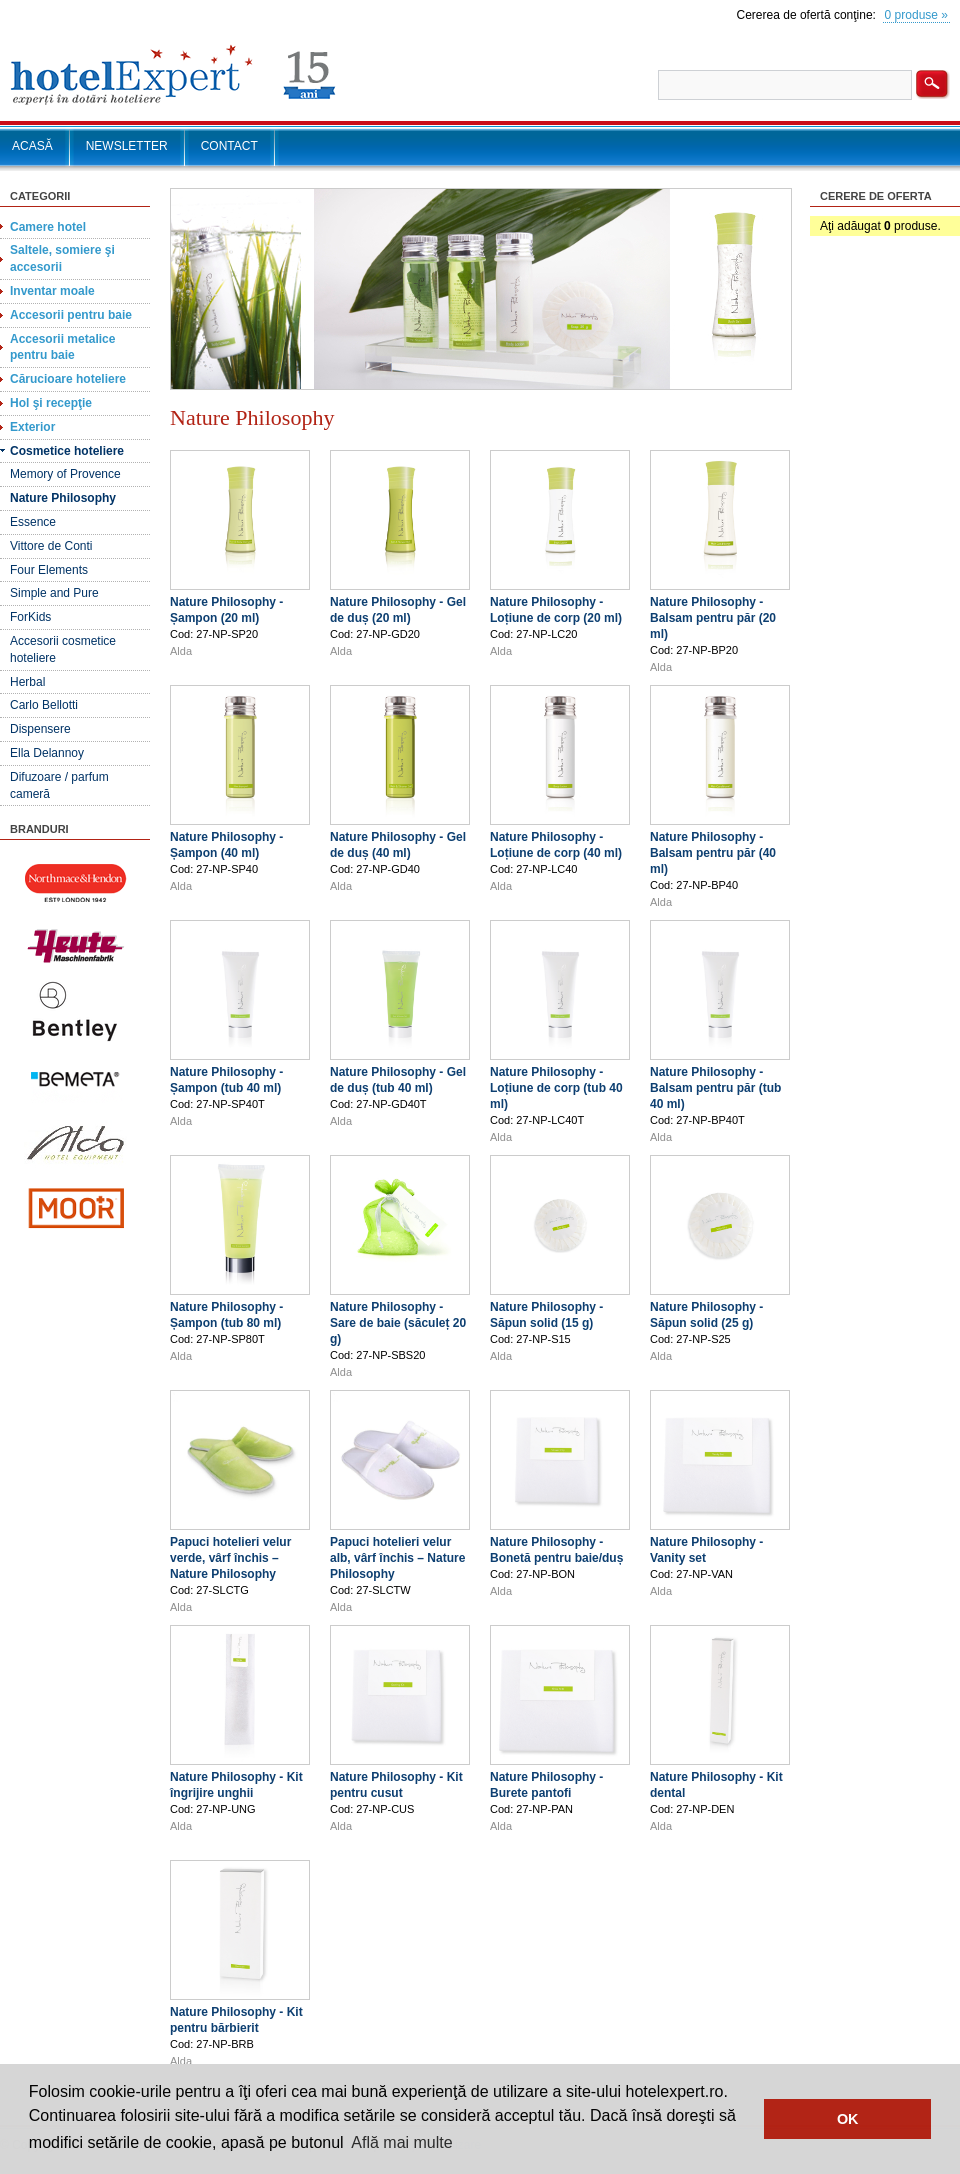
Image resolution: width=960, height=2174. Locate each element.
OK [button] (848, 2119)
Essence (33, 522)
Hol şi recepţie (51, 403)
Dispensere (40, 729)
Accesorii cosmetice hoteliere (63, 649)
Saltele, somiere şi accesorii (62, 258)
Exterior (32, 427)
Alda (181, 651)
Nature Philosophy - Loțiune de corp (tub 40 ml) (556, 1088)
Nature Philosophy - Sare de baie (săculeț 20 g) (398, 1323)
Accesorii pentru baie (71, 315)
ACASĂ (32, 146)
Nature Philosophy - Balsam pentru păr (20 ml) (713, 618)
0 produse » (916, 15)
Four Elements (49, 570)
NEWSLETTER (127, 146)
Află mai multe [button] (401, 2142)
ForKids (30, 617)
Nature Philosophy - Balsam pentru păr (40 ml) (713, 853)
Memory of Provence (65, 474)
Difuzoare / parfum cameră (59, 785)
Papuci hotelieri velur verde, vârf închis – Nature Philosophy (230, 1558)
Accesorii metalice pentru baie (62, 347)
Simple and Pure (54, 593)
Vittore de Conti (51, 546)
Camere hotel (48, 227)
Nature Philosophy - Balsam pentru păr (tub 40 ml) (715, 1088)
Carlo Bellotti (44, 705)
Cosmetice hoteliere (67, 451)
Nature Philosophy (63, 498)
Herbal (27, 682)
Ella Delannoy (47, 753)
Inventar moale (52, 291)
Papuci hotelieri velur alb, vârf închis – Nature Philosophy (397, 1558)
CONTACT (229, 146)
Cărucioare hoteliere (68, 379)
